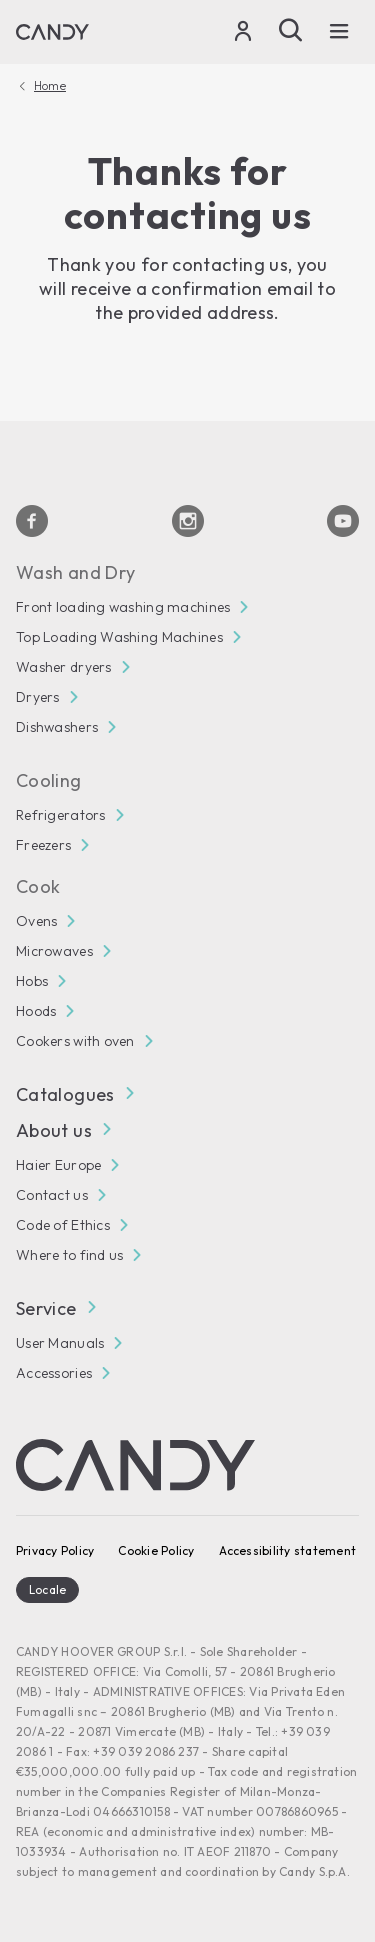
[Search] (291, 30)
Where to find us (69, 1255)
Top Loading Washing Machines (119, 637)
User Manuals (60, 1343)
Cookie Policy (156, 1550)
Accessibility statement (288, 1550)
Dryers (38, 697)
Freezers (43, 845)
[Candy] (52, 32)
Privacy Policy (55, 1550)
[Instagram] (188, 521)
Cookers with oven (75, 1041)
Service (55, 1308)
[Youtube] (343, 521)
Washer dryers (64, 667)
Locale (47, 1589)
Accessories (54, 1373)
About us (63, 1130)
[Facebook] (32, 521)
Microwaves (54, 951)
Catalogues (74, 1094)
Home (50, 86)
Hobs (32, 981)
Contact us (52, 1195)
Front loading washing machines (123, 607)
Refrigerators (61, 815)
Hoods (36, 1011)
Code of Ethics (63, 1225)
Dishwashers (57, 727)
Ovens (36, 921)
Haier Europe (58, 1165)
